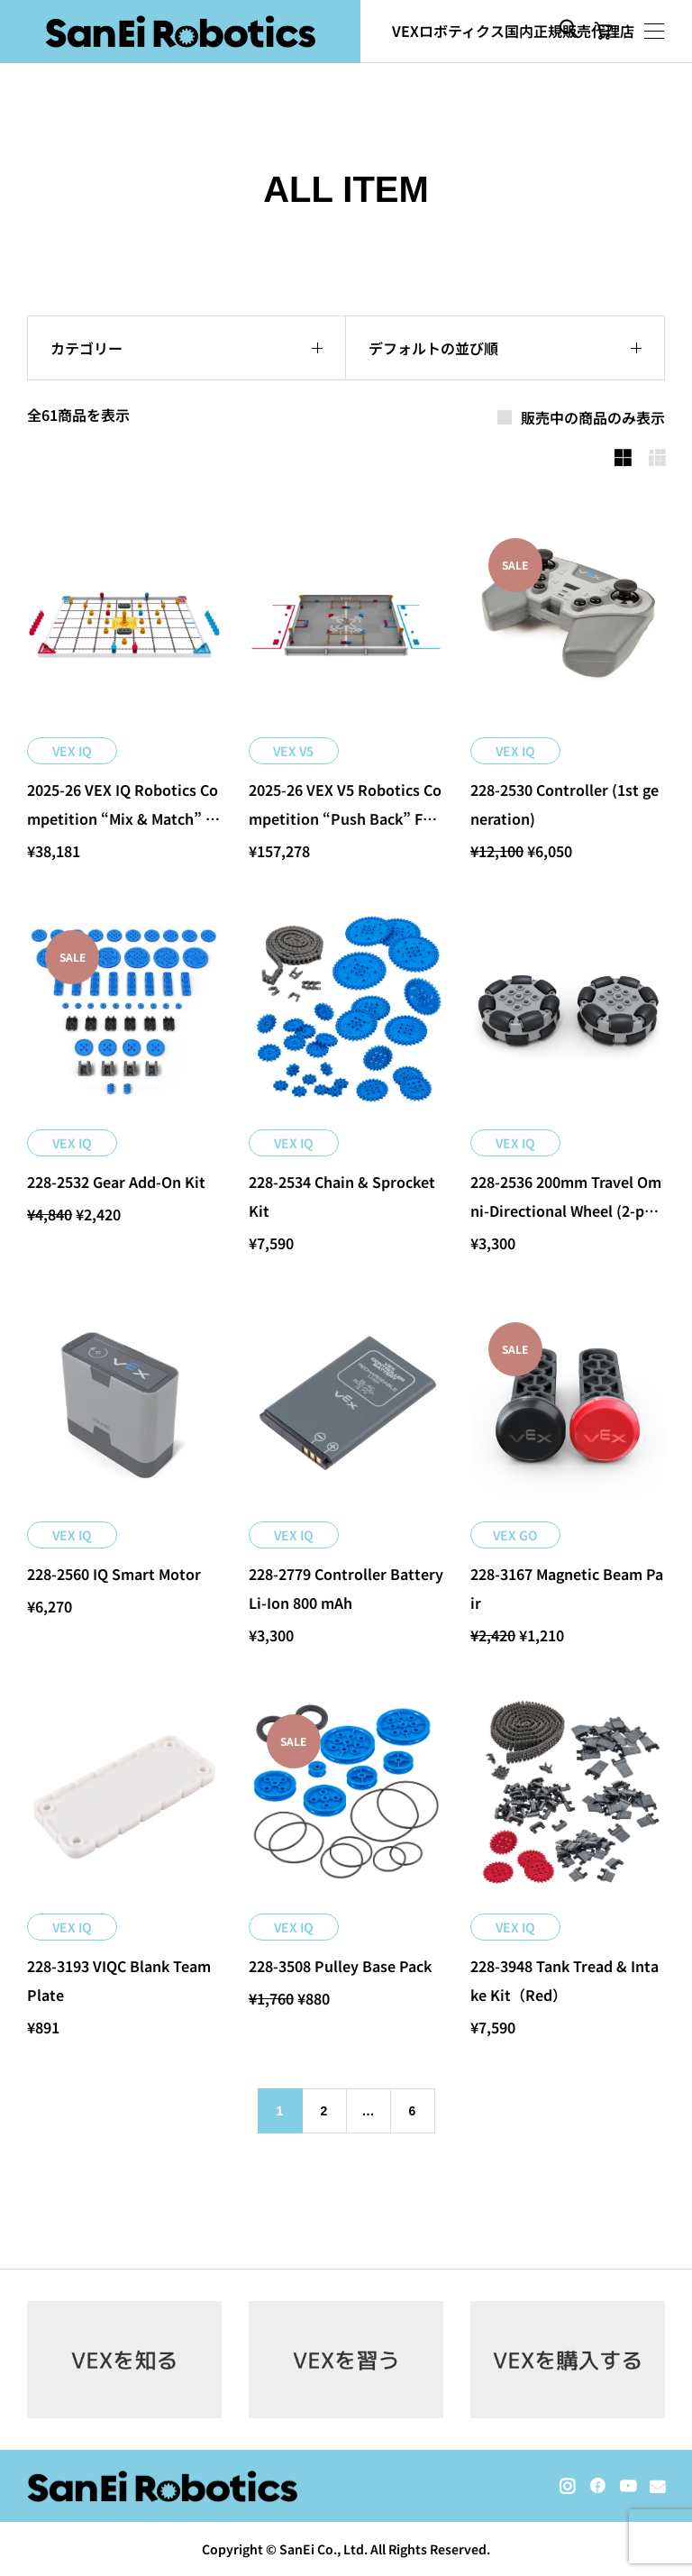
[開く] (654, 31)
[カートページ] (603, 32)
